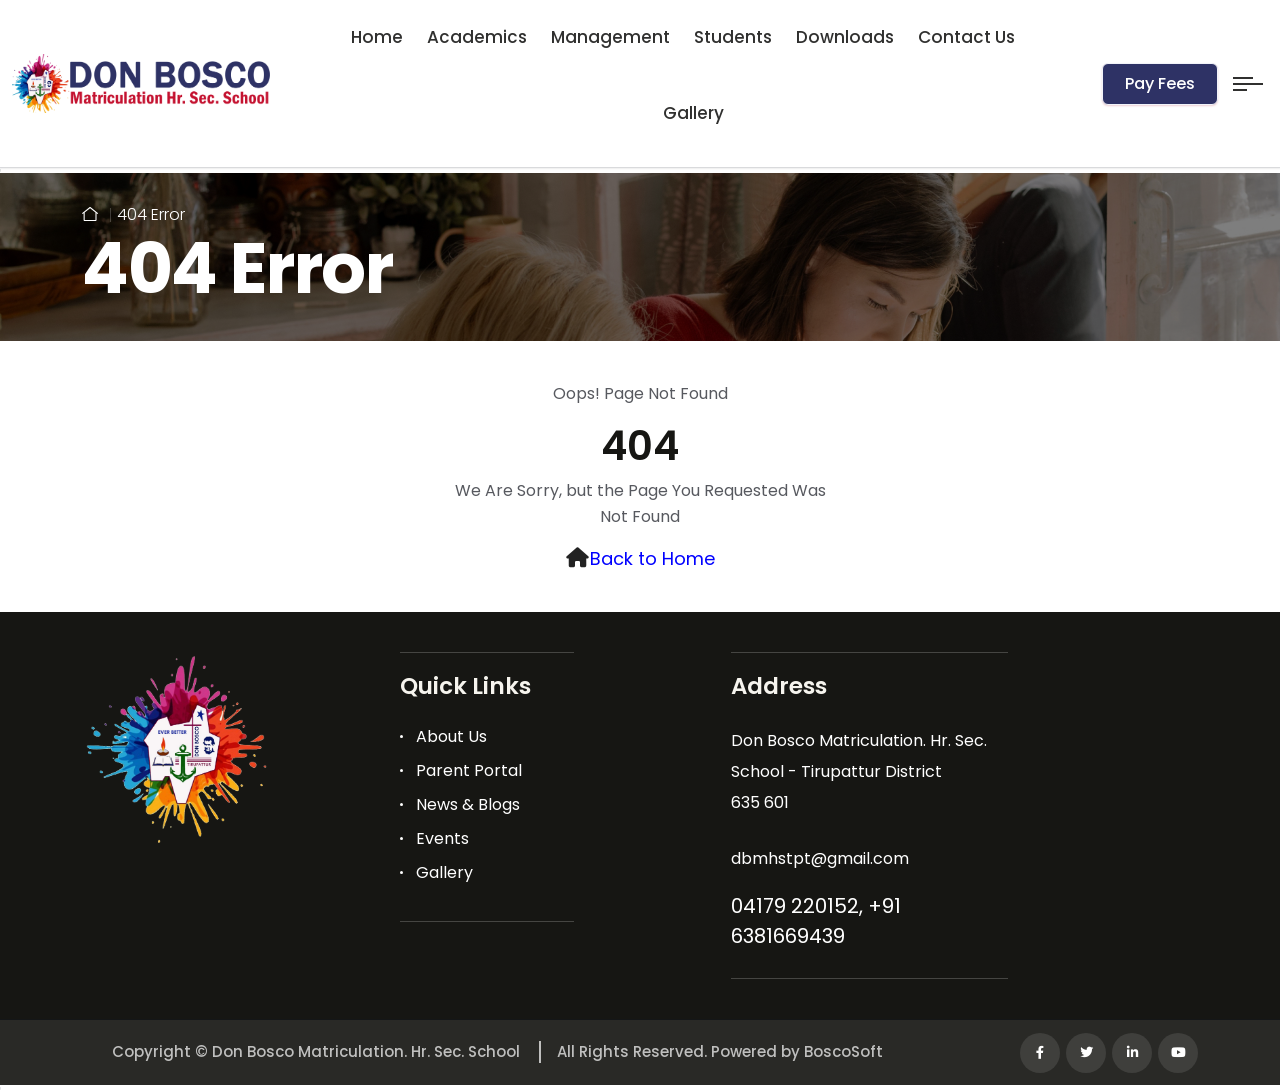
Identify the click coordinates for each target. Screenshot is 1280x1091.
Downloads (845, 37)
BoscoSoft (843, 1051)
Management (610, 37)
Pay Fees (1160, 83)
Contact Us (966, 37)
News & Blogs (468, 804)
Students (733, 37)
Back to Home (652, 558)
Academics (477, 37)
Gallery (693, 113)
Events (442, 838)
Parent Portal (469, 770)
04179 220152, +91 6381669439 (816, 921)
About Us (451, 736)
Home (377, 37)
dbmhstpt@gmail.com (820, 858)
